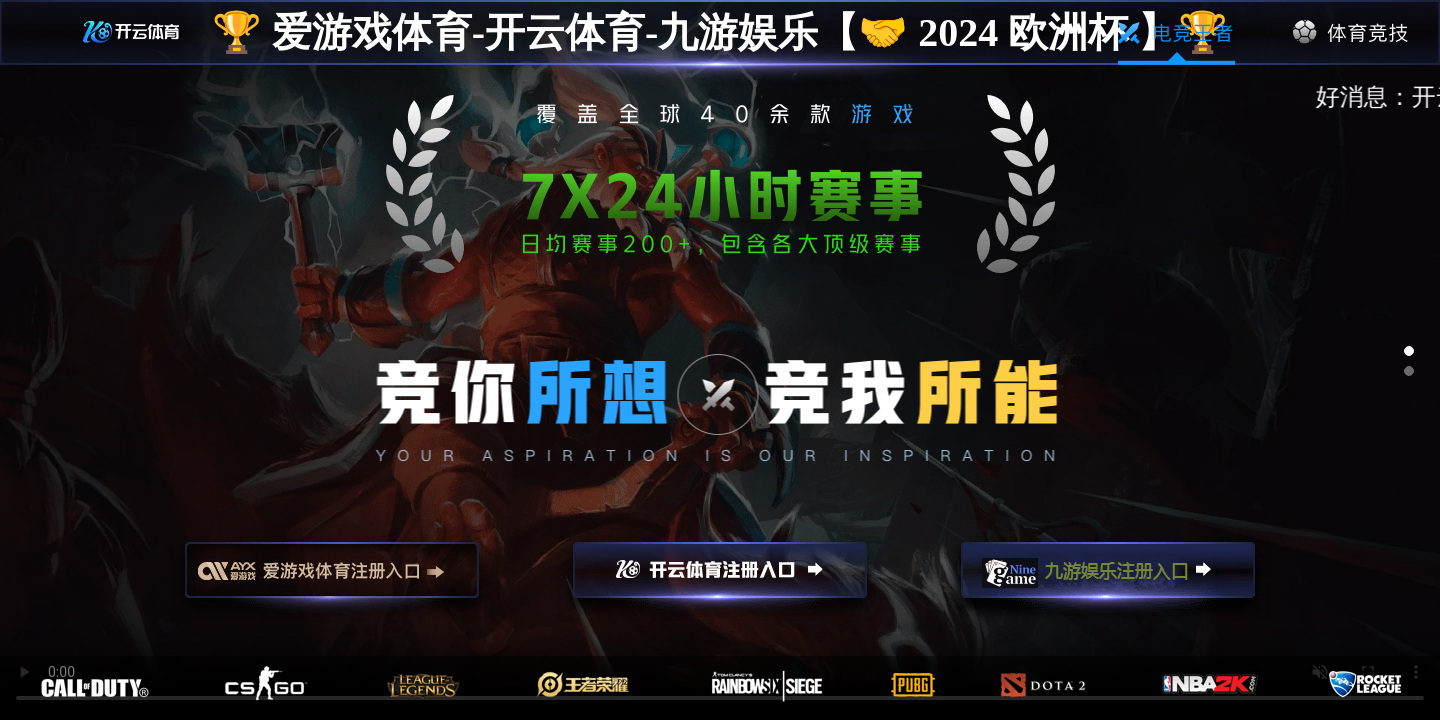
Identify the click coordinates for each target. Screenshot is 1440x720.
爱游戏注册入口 (332, 579)
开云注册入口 (720, 579)
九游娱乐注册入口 (1108, 579)
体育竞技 (1351, 33)
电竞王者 (1176, 33)
